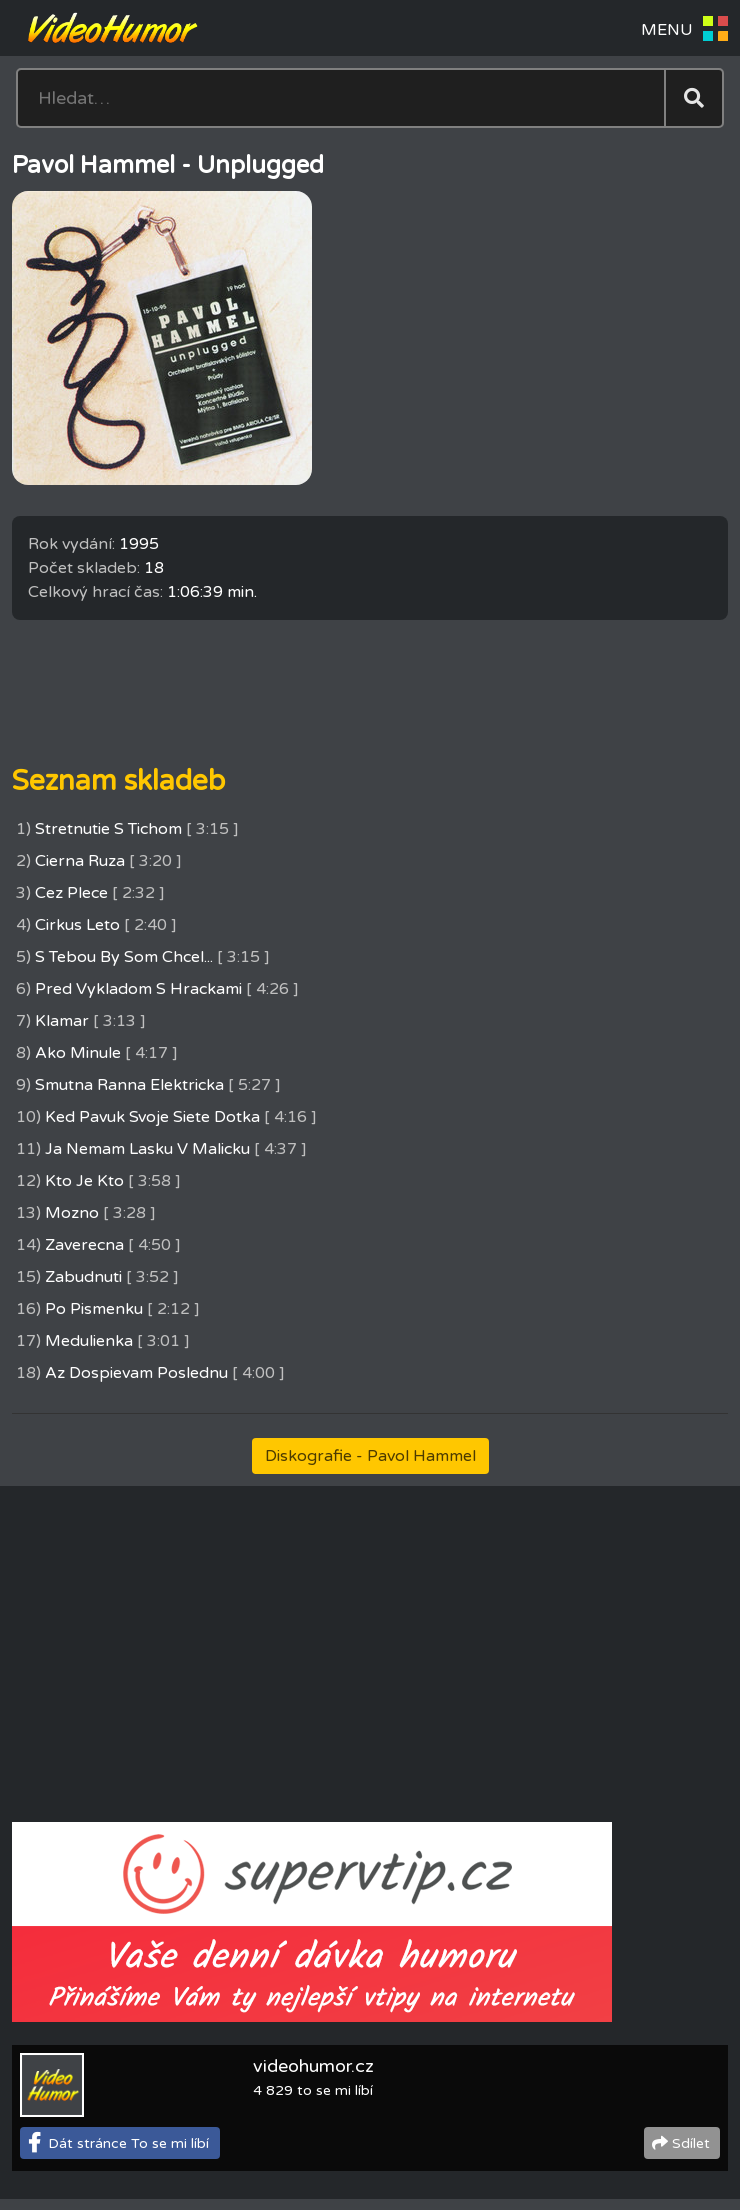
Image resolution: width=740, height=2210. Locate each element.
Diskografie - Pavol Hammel (370, 1456)
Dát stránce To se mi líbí (128, 2143)
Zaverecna (84, 1245)
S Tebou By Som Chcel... (124, 957)
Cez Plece (71, 893)
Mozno (72, 1213)
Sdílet (691, 2143)
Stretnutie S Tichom (108, 829)
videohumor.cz (313, 2066)
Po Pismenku (94, 1309)
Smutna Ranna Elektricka (129, 1085)
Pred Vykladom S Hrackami (138, 989)
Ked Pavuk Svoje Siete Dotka (152, 1117)
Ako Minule (78, 1053)
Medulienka (89, 1341)
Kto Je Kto (84, 1181)
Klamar (62, 1021)
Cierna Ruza (80, 861)
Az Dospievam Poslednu (136, 1373)
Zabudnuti (83, 1277)
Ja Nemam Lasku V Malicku (147, 1149)
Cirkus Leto (77, 925)
